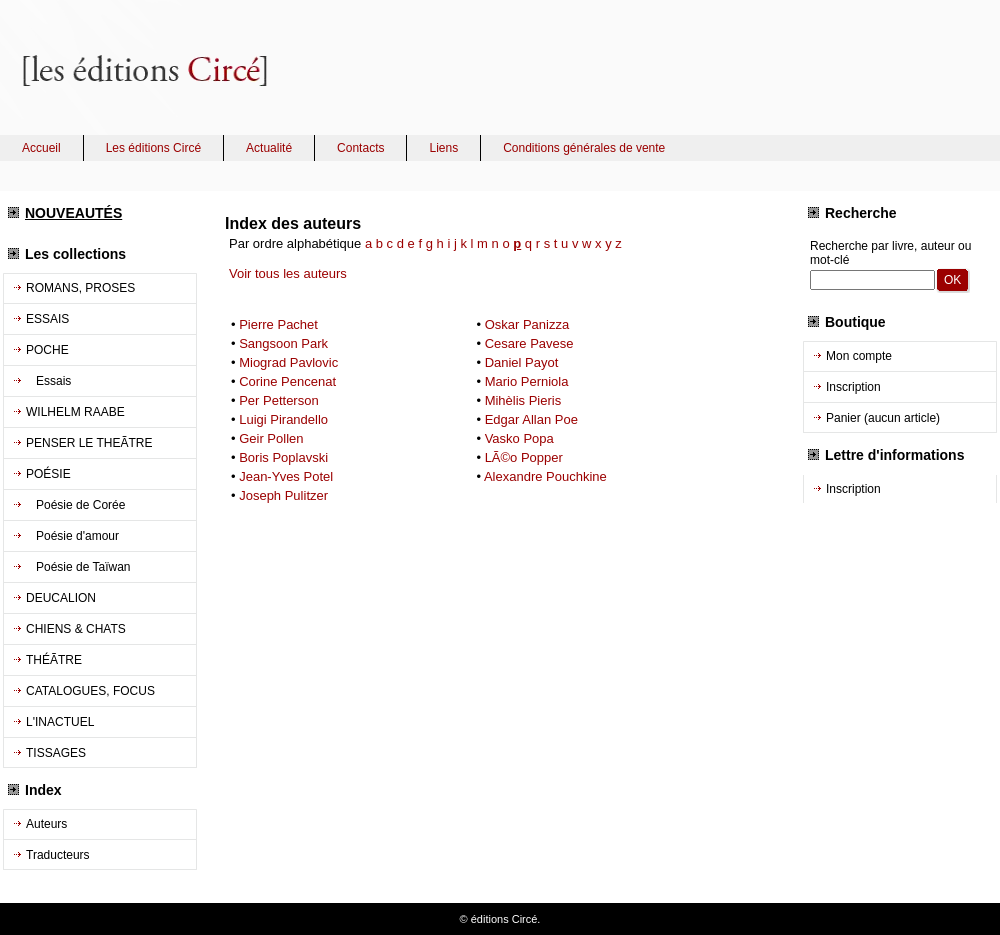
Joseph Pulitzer (283, 495)
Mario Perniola (527, 381)
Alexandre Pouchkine (545, 476)
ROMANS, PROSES (80, 288)
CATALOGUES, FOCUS (90, 691)
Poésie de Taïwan (78, 567)
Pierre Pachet (278, 324)
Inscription (853, 387)
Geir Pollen (271, 438)
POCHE (47, 350)
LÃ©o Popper (524, 457)
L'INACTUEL (60, 722)
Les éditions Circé (153, 148)
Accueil (41, 148)
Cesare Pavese (529, 343)
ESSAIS (47, 319)
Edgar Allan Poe (531, 419)
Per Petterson (279, 400)
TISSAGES (56, 753)
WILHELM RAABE (75, 412)
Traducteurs (58, 855)
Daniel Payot (522, 362)
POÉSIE (48, 474)
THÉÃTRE (54, 660)
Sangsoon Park (283, 343)
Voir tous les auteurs (288, 273)
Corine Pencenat (287, 381)
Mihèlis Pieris (523, 400)
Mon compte (859, 356)
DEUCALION (61, 598)
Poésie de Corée (75, 505)
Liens (443, 148)
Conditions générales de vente (584, 148)
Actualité (269, 148)
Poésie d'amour (72, 536)
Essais (48, 381)
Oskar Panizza (527, 324)
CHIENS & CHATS (76, 629)
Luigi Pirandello (283, 419)
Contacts (360, 148)
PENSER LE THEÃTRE (89, 443)
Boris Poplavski (283, 457)
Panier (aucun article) (883, 418)
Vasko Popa (519, 438)
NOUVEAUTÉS (73, 213)
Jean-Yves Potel (286, 476)
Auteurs (46, 824)
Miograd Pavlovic (288, 362)
